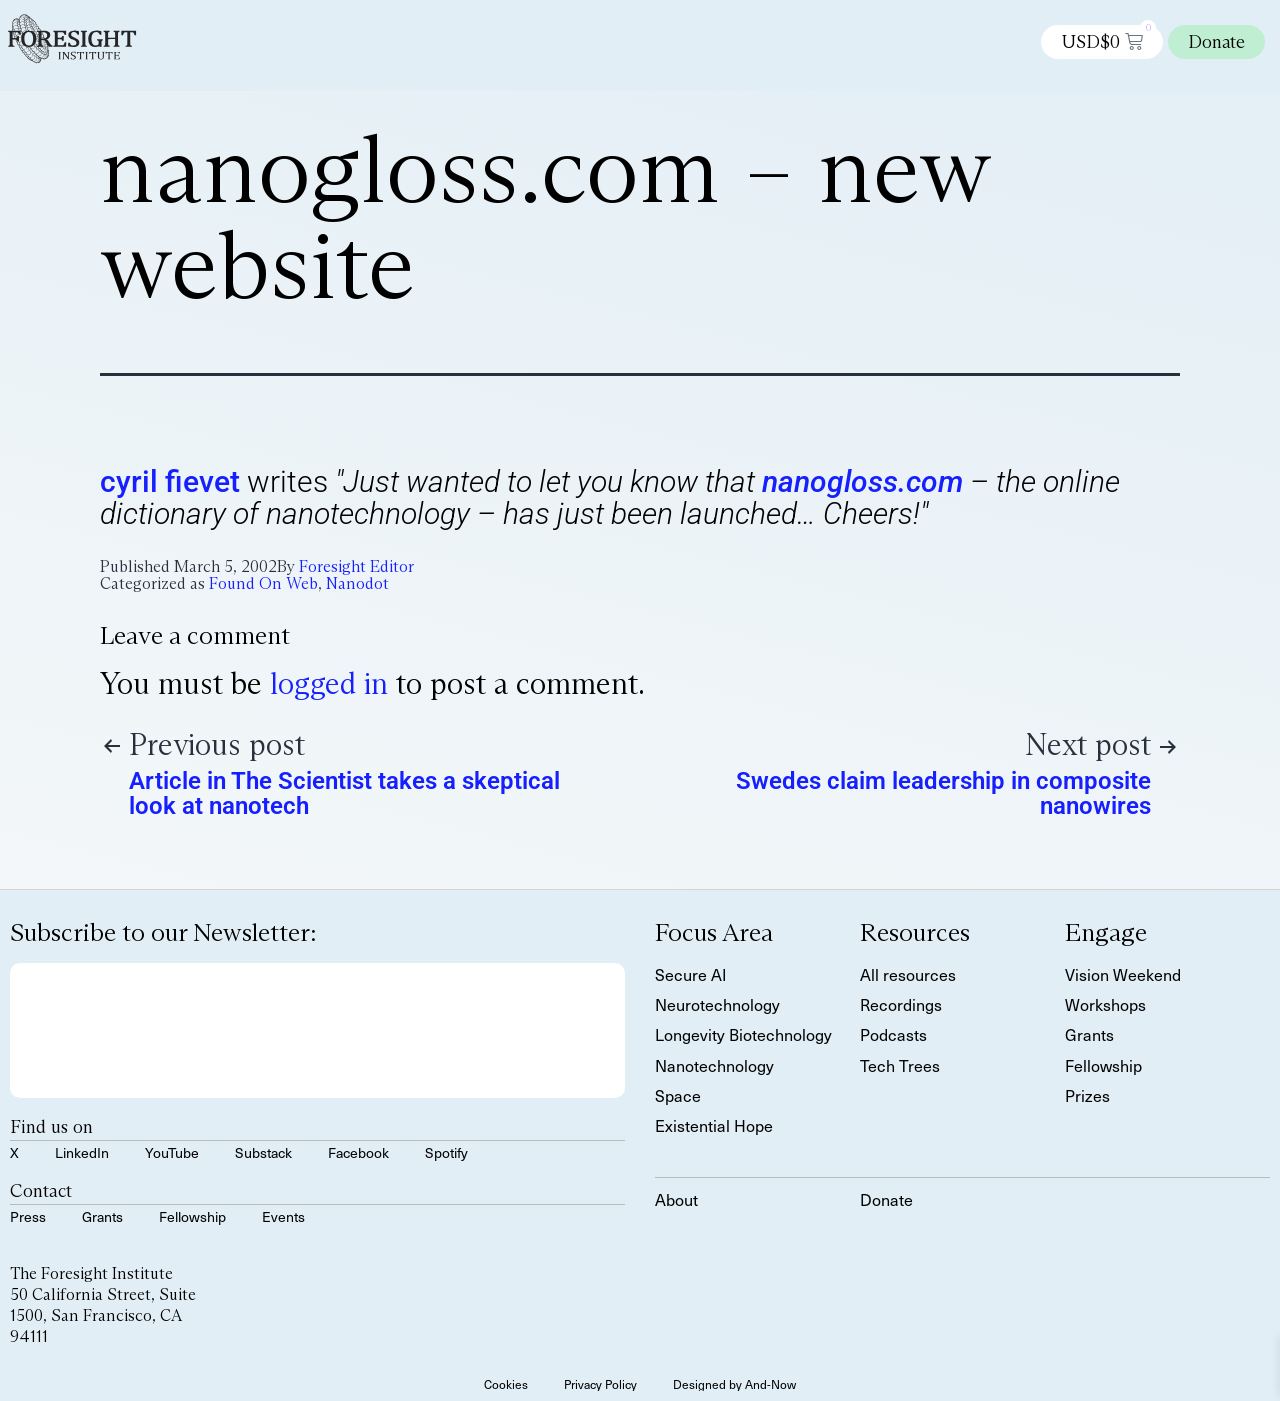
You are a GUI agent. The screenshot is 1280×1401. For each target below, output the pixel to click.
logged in (329, 683)
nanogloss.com (862, 481)
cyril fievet (170, 481)
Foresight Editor (356, 566)
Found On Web (263, 583)
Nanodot (357, 583)
